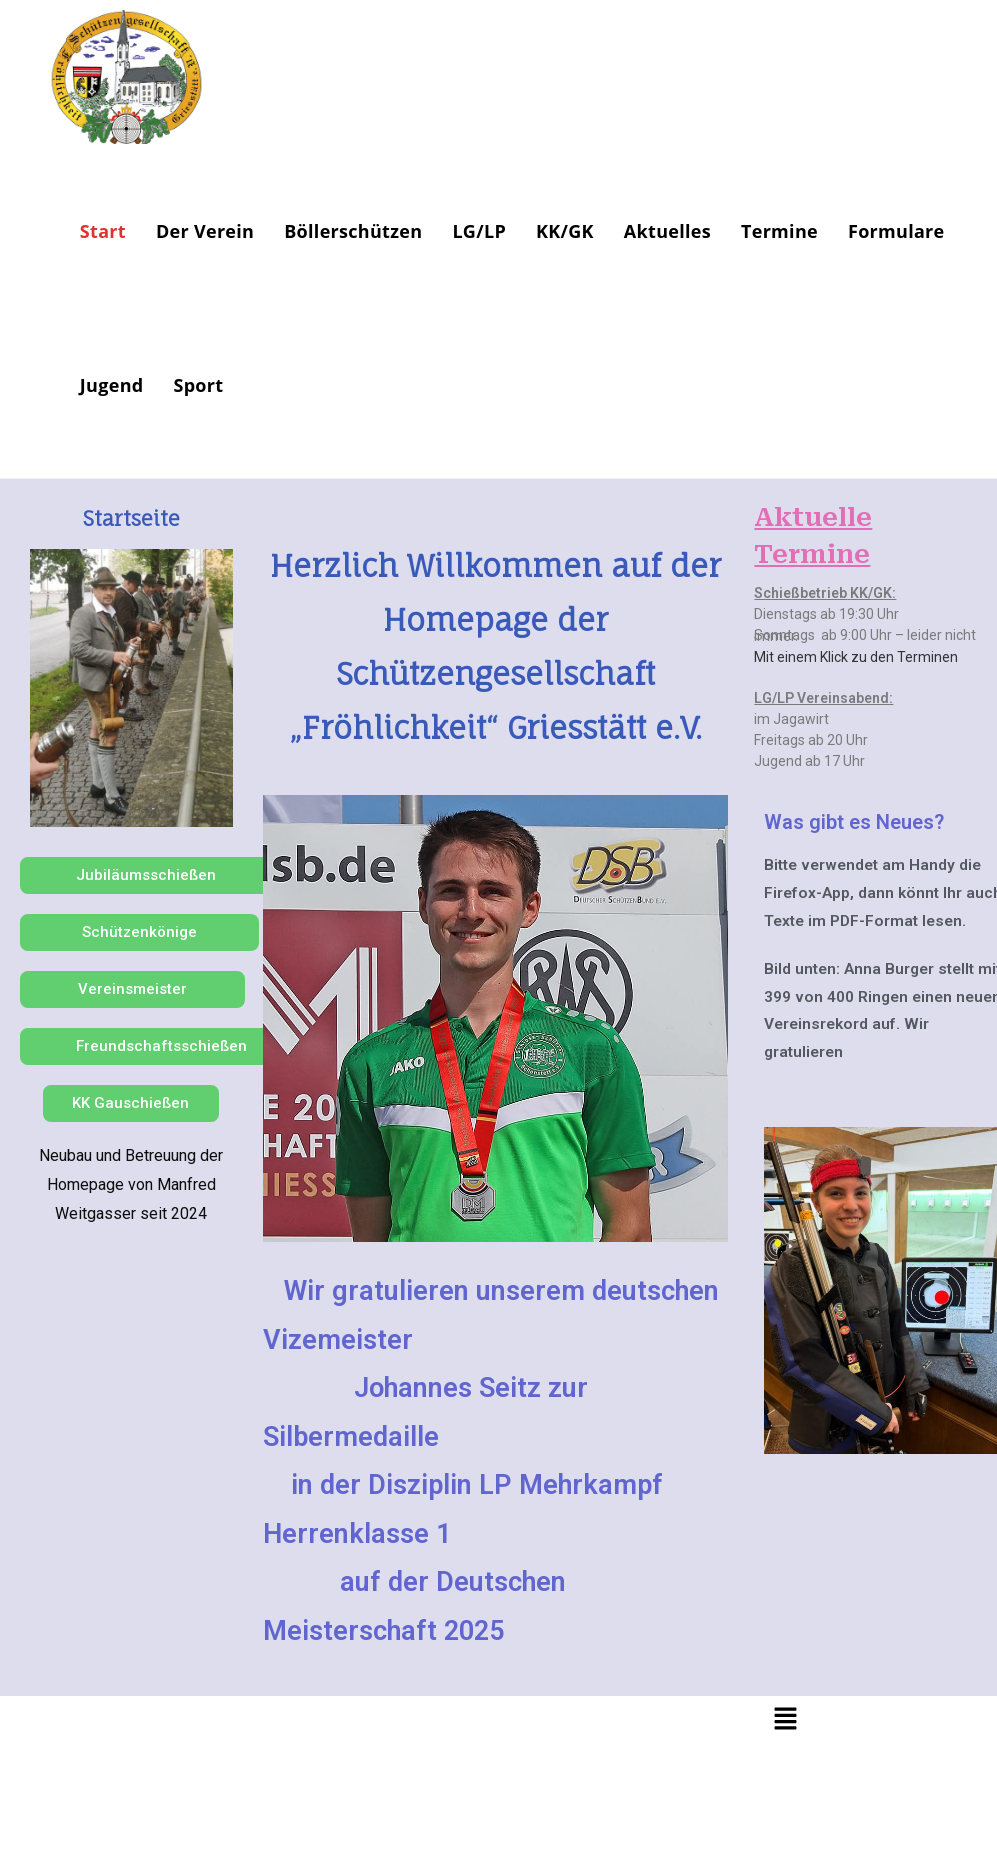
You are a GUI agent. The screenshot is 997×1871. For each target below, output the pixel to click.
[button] (785, 1720)
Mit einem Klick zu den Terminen (856, 657)
